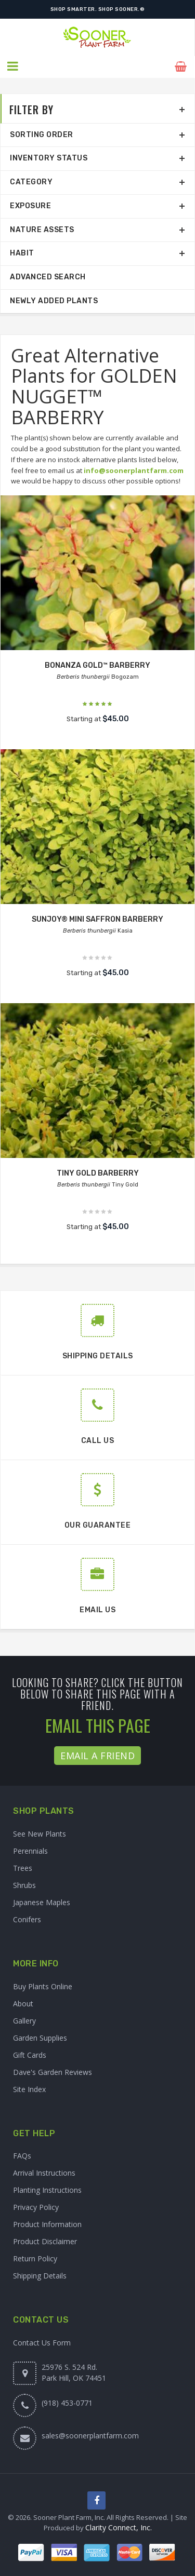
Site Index (29, 2088)
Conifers (27, 1918)
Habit (22, 252)
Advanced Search (48, 276)
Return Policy (35, 2258)
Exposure (30, 204)
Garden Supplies (40, 2037)
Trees (22, 1867)
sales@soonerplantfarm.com (90, 2434)
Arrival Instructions (44, 2172)
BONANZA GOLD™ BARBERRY (97, 664)
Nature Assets (42, 228)
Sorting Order (41, 133)
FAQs (22, 2155)
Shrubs (24, 1884)
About (23, 2002)
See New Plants (39, 1833)
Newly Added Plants (54, 299)
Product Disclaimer (45, 2241)
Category (31, 181)
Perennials (30, 1850)
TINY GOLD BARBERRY (98, 1172)
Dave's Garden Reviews (52, 2071)
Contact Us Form (42, 2341)
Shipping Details (40, 2275)
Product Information (47, 2224)
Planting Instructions (47, 2189)
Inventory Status (48, 157)
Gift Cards (29, 2054)
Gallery (24, 2020)
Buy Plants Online (42, 1985)
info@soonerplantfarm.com (134, 469)
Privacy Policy (36, 2206)
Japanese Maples (41, 1901)
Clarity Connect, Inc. (118, 2527)
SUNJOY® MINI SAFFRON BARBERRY (97, 918)
